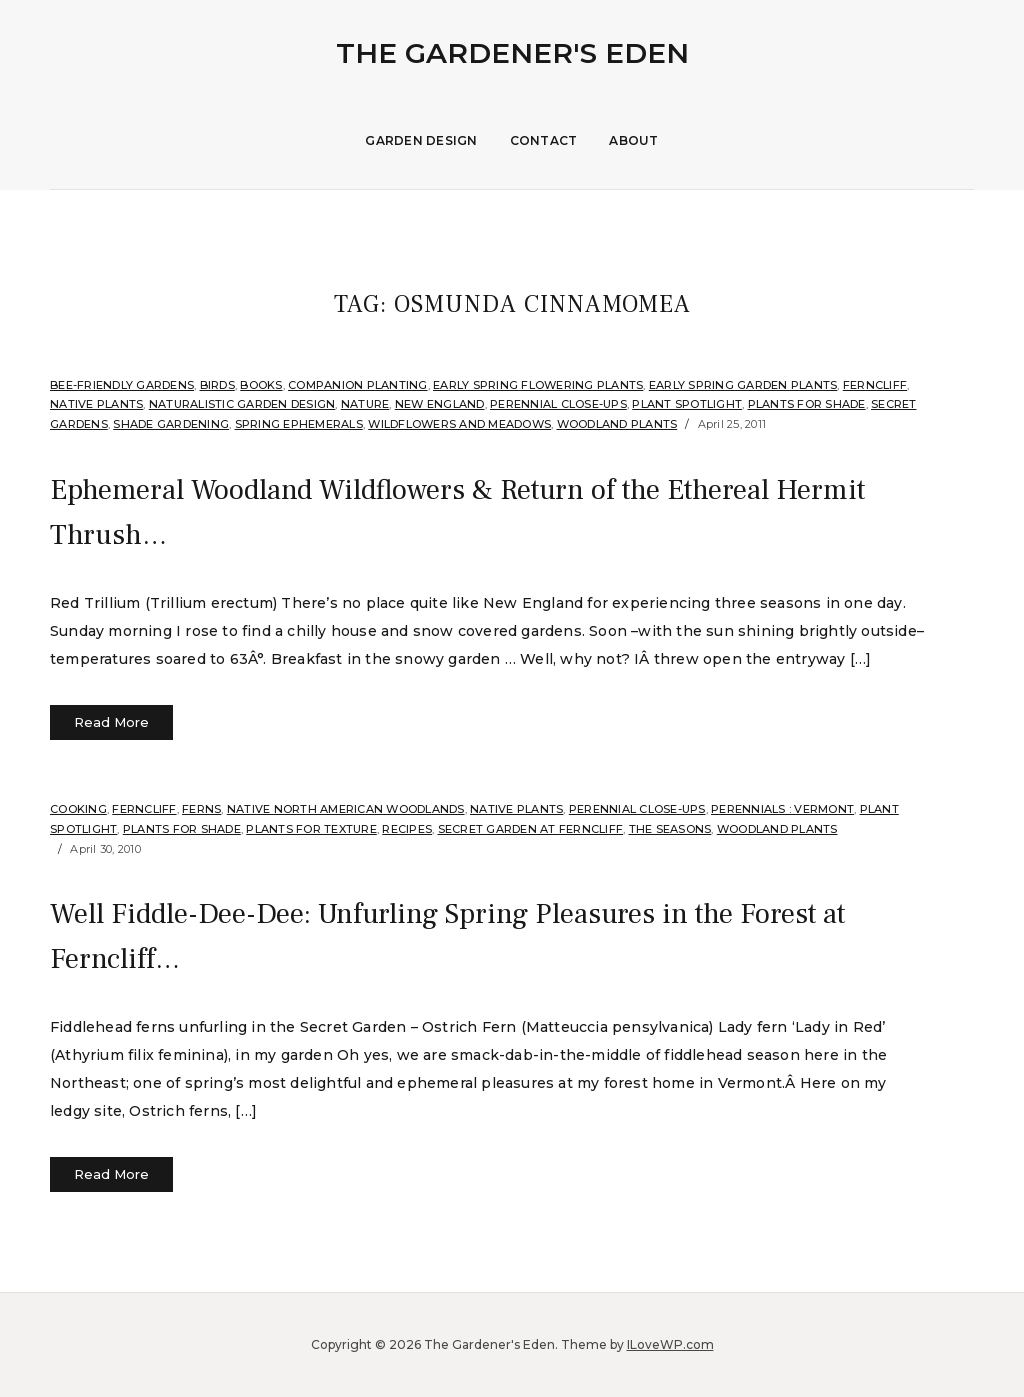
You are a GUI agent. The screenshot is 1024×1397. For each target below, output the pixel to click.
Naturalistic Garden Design (242, 404)
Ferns (201, 809)
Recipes (407, 829)
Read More (111, 722)
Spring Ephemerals (299, 424)
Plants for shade (807, 404)
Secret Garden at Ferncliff (531, 829)
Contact (544, 140)
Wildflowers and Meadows (459, 424)
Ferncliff (875, 385)
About (633, 140)
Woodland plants (617, 424)
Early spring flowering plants (538, 385)
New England (440, 404)
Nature (365, 404)
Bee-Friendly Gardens (122, 385)
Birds (217, 385)
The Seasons (670, 829)
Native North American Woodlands (346, 809)
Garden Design (421, 140)
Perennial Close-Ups (558, 404)
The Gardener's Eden (512, 53)
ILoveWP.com (670, 1344)
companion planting (358, 385)
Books (261, 385)
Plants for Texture (311, 829)
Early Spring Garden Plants (743, 385)
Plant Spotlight (687, 404)
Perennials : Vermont (782, 809)
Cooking (78, 809)
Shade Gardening (171, 424)
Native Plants (96, 404)
